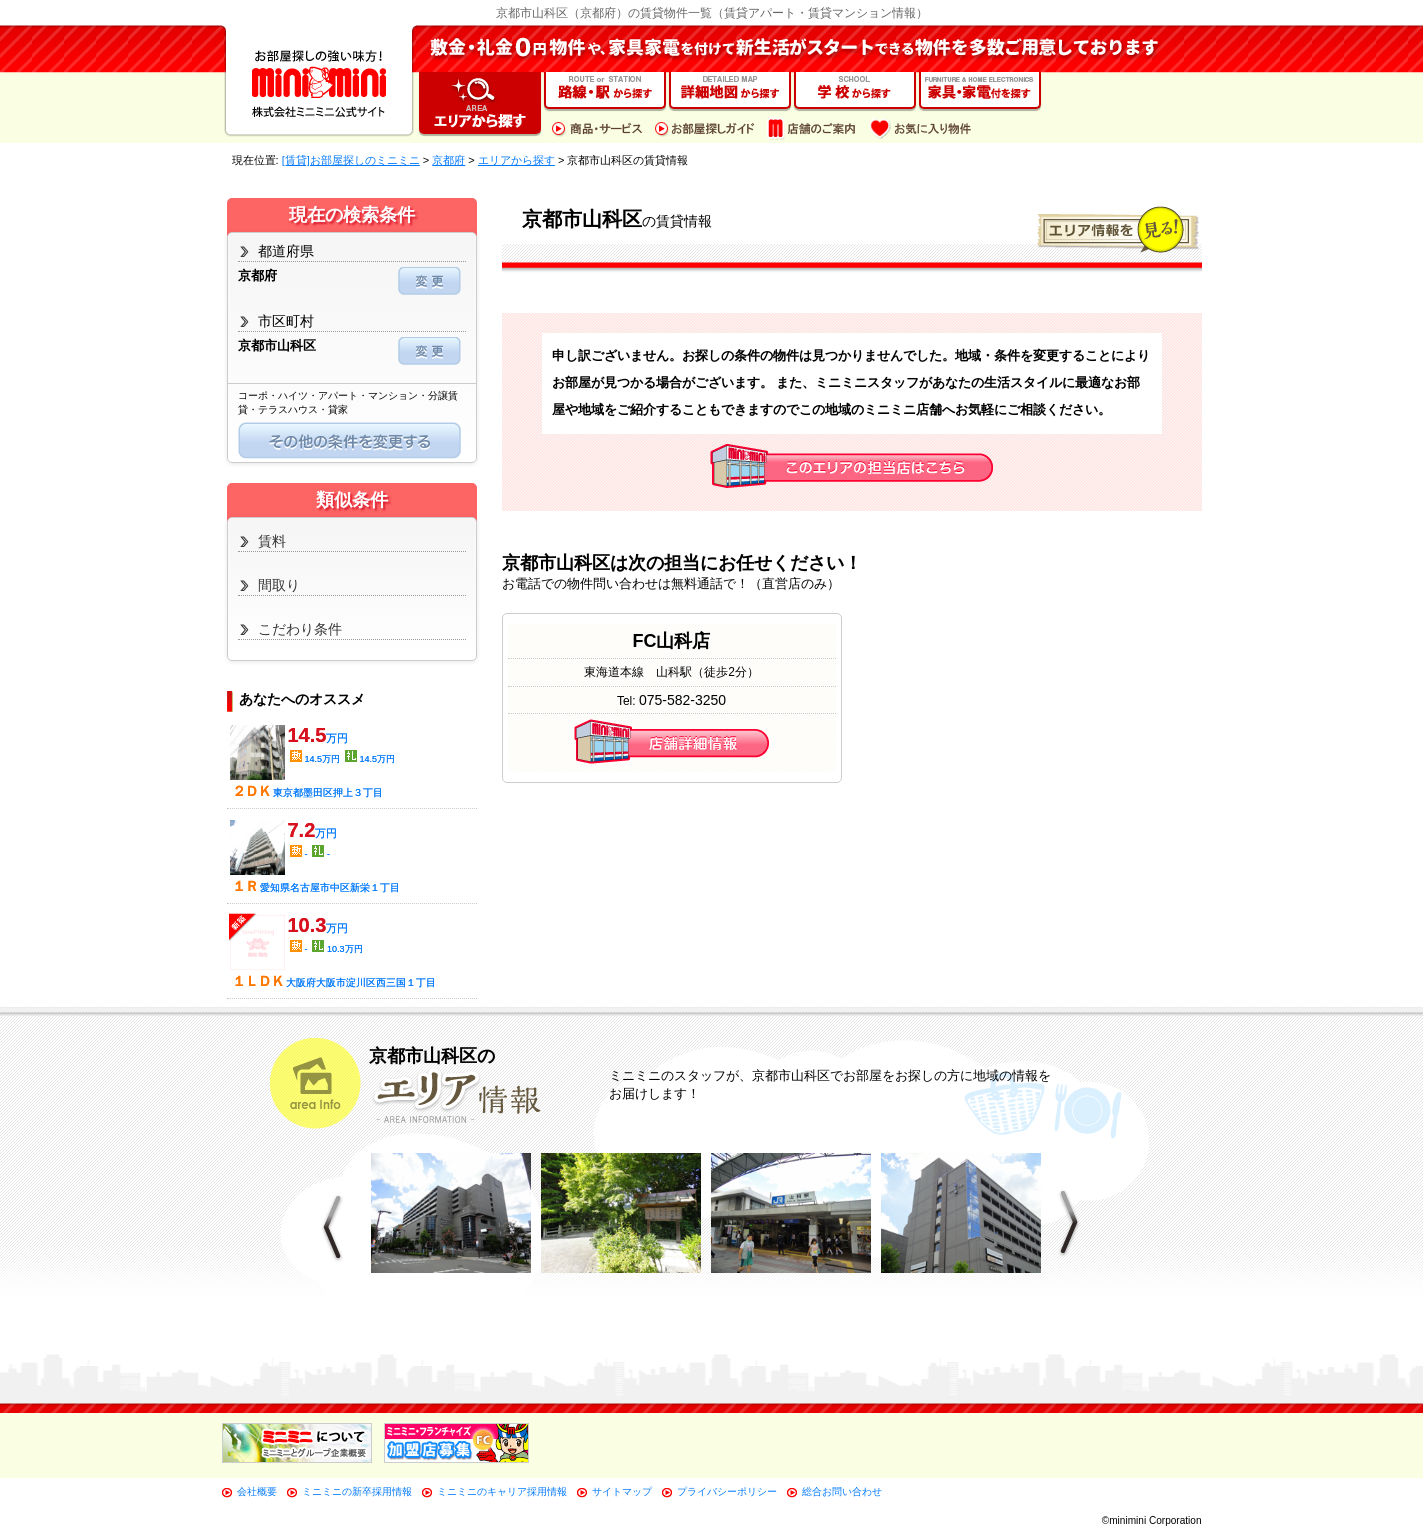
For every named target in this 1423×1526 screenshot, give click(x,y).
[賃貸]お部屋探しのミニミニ (351, 160)
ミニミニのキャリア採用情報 (502, 1491)
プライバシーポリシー (727, 1491)
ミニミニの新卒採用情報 (357, 1491)
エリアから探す (516, 160)
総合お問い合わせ (842, 1491)
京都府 (448, 160)
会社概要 (257, 1491)
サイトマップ (622, 1491)
